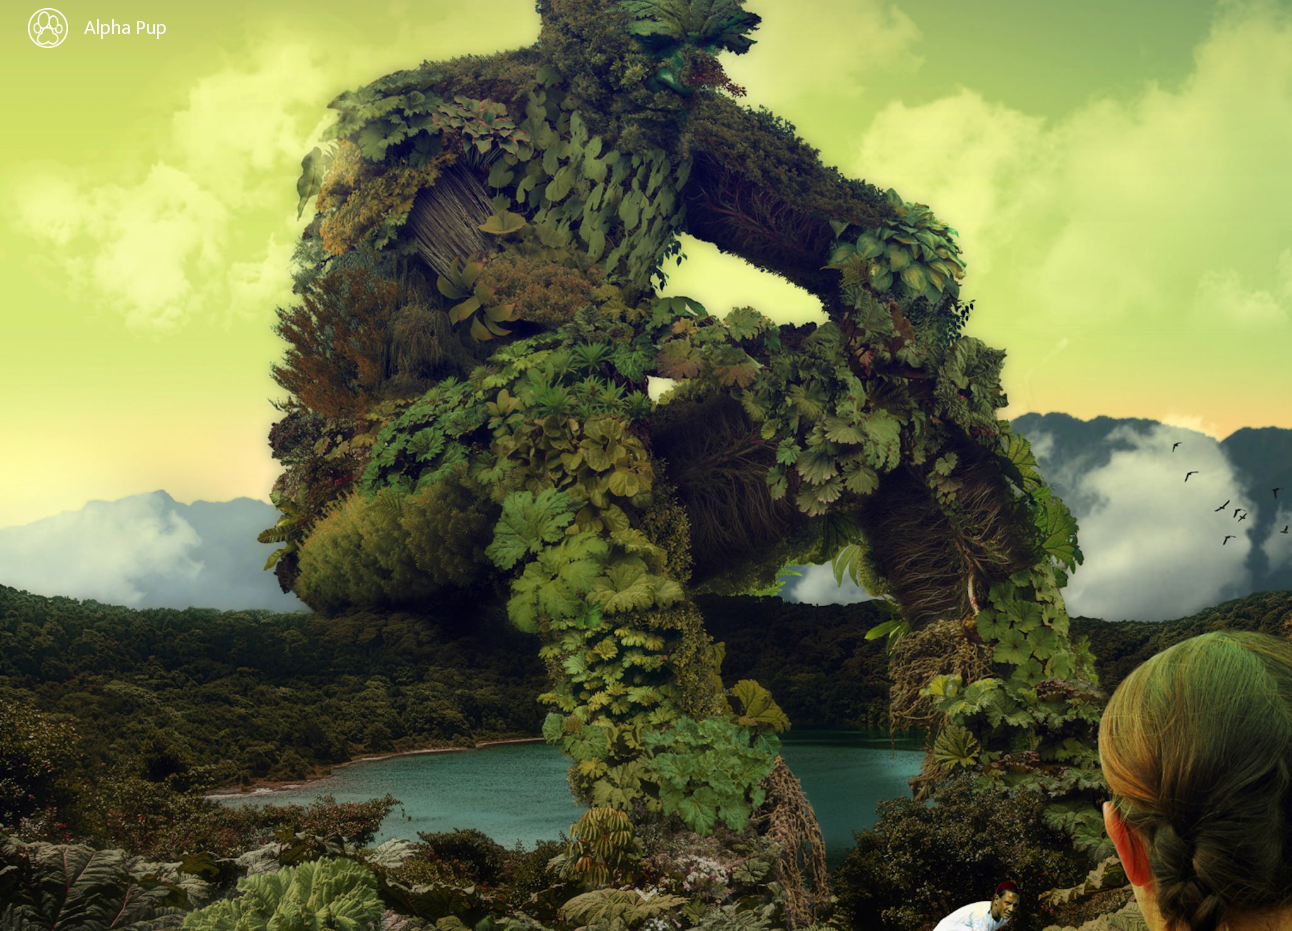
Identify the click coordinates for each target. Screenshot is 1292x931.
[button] (646, 895)
